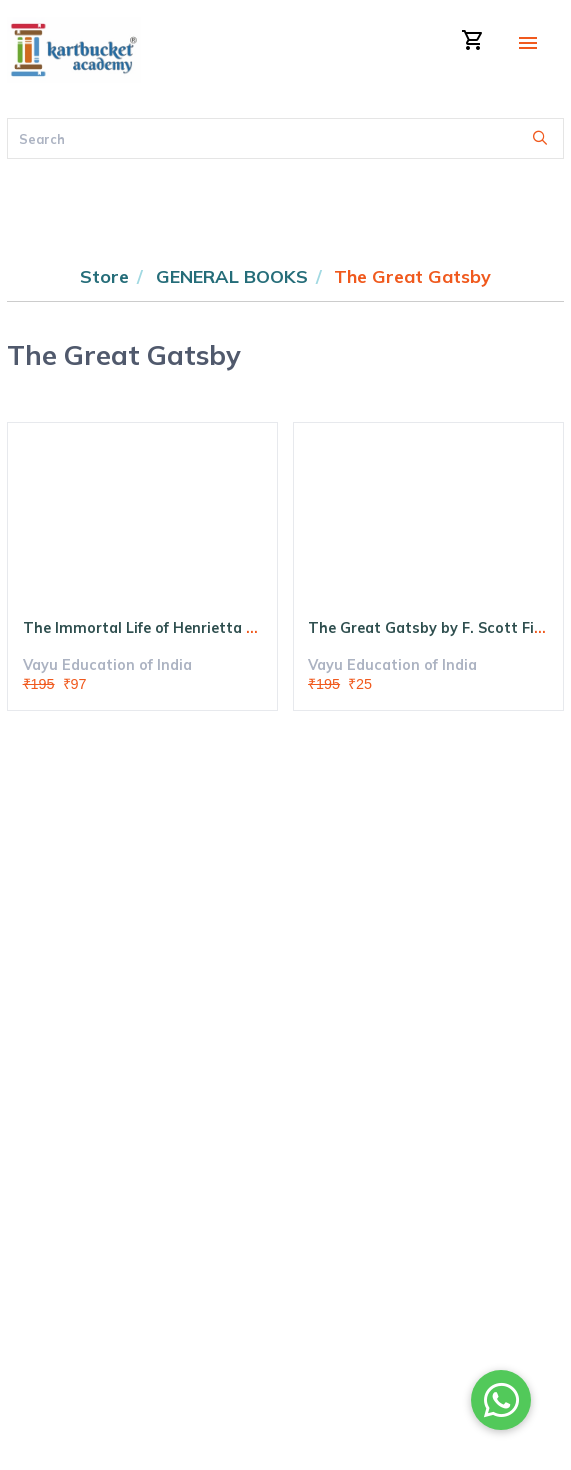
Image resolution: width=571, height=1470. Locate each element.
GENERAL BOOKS (232, 276)
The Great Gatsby (412, 276)
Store (104, 276)
